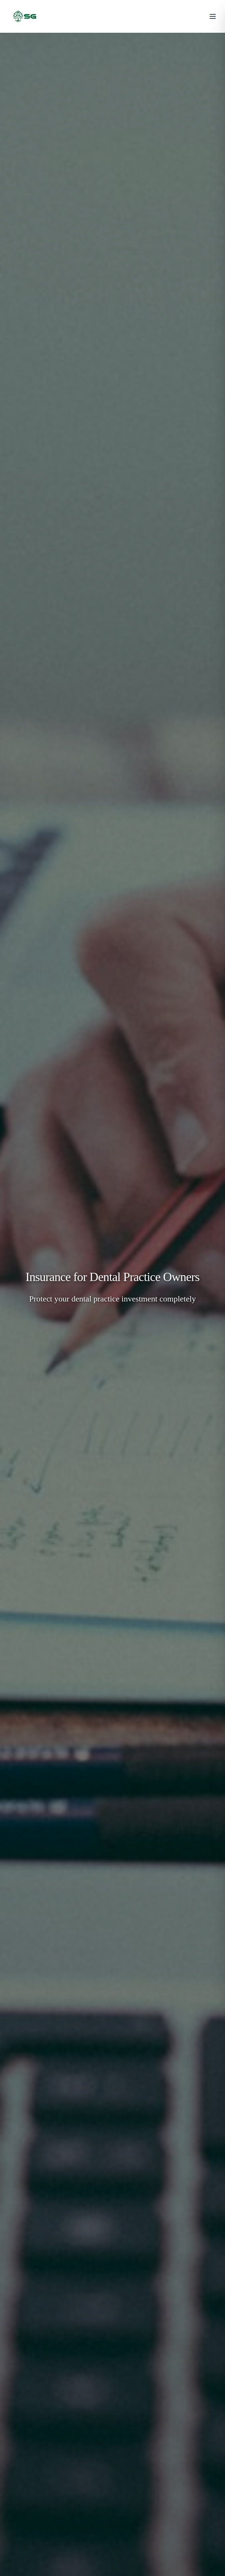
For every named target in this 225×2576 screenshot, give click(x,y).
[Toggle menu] (213, 16)
